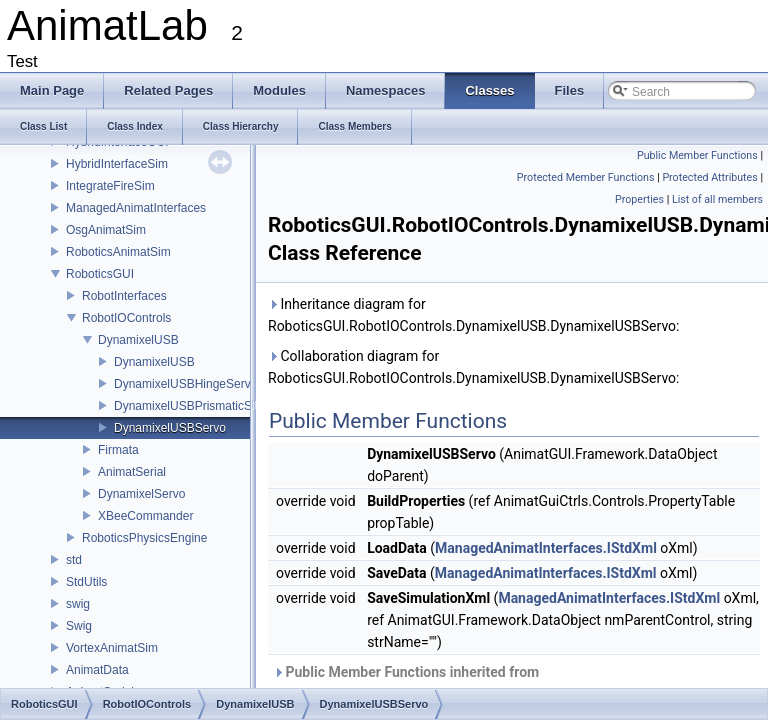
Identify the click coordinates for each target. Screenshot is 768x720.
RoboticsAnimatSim (118, 252)
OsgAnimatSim (106, 230)
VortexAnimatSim (112, 648)
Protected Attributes (709, 177)
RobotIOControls (126, 318)
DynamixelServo (141, 494)
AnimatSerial (132, 472)
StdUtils (86, 582)
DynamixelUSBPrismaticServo (194, 406)
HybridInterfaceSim (117, 164)
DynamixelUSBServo (170, 428)
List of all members (717, 199)
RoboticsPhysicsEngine (144, 538)
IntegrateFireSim (110, 186)
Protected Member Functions (586, 177)
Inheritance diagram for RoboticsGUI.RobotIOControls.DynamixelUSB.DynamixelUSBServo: (473, 315)
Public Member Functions (697, 155)
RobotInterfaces (124, 296)
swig (78, 604)
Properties (639, 199)
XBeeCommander (145, 516)
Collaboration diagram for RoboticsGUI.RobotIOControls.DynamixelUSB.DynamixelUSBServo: (473, 367)
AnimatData (97, 670)
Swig (79, 626)
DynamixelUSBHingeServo (185, 384)
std (74, 560)
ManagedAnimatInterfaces (136, 208)
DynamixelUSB (138, 340)
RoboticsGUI (100, 274)
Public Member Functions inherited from (419, 683)
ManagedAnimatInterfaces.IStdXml (546, 548)
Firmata (118, 450)
